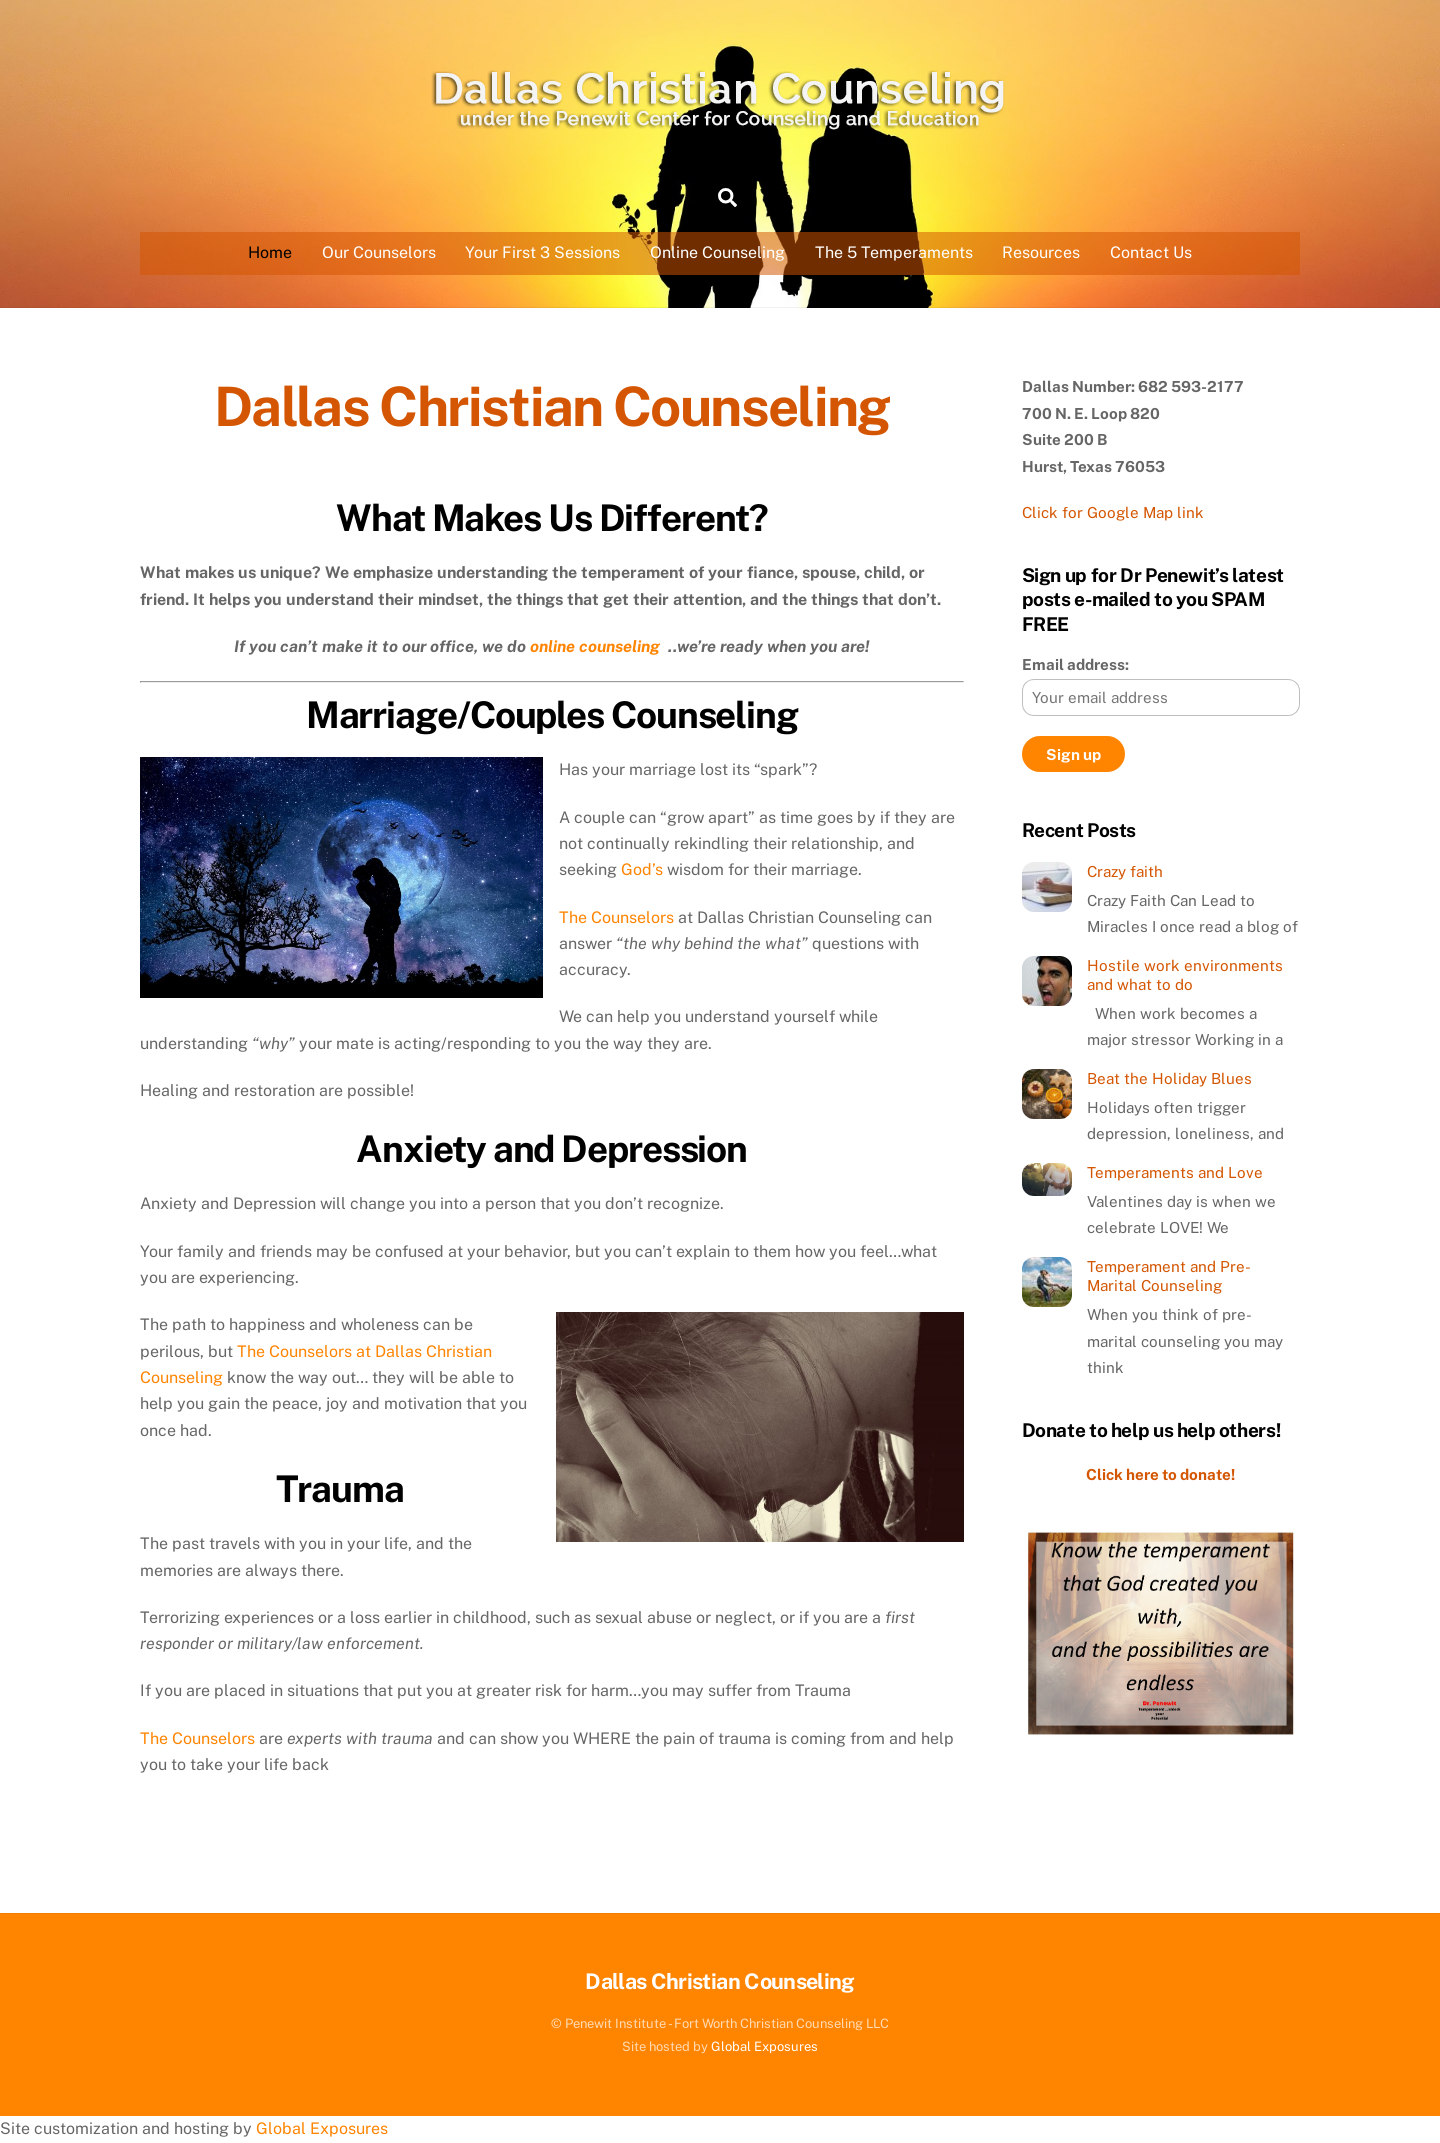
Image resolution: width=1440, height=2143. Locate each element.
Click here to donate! (1160, 1474)
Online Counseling (717, 252)
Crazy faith (1125, 871)
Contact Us (1151, 252)
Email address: (1075, 664)
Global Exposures (764, 2046)
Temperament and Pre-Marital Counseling (1169, 1276)
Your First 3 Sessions (542, 252)
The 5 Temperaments (894, 252)
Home (270, 252)
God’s (644, 869)
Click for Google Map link (1113, 512)
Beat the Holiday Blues (1169, 1078)
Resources (1041, 252)
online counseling (597, 646)
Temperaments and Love (1175, 1172)
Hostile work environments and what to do (1185, 975)
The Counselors (616, 917)
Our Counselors (379, 252)
